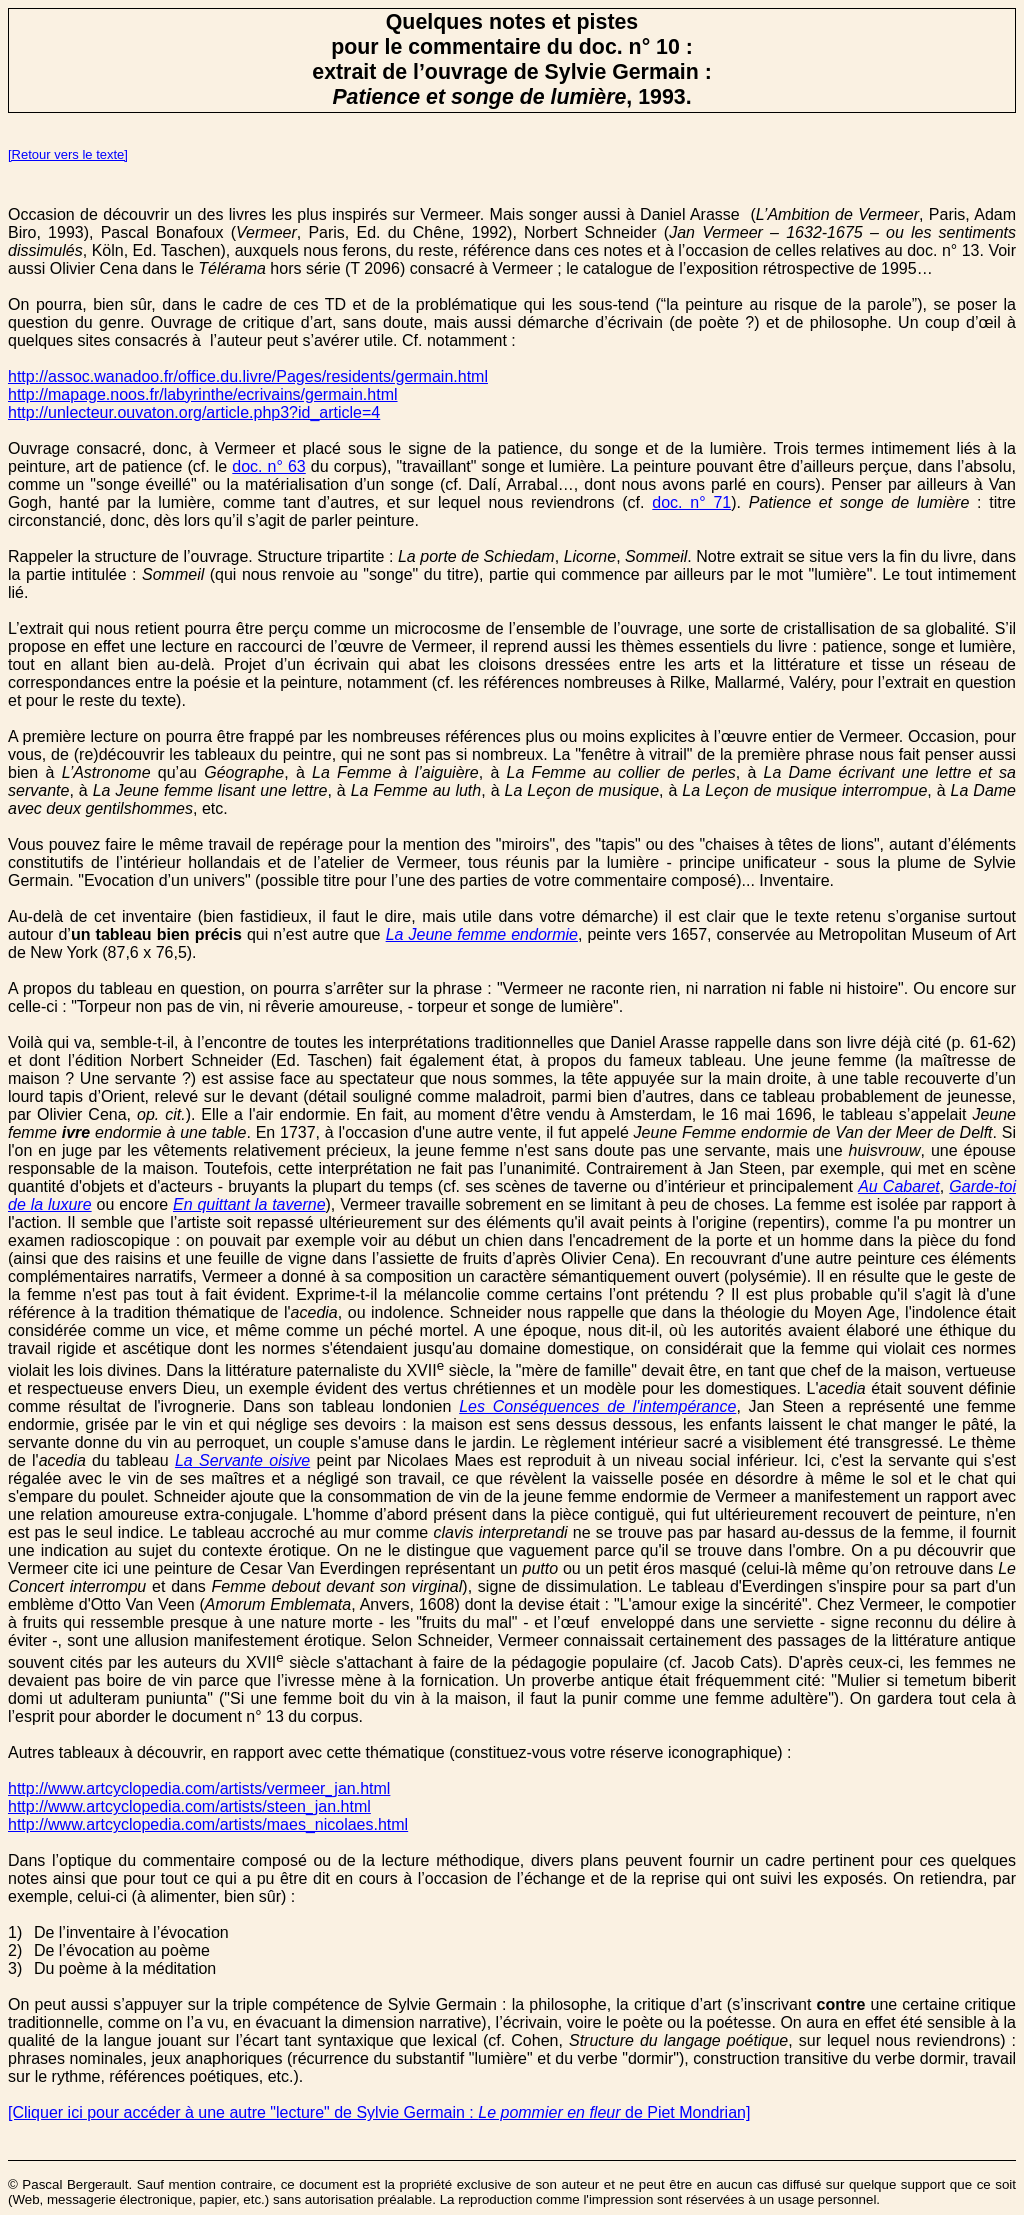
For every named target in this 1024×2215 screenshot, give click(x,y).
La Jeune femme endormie (482, 934)
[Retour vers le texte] (68, 154)
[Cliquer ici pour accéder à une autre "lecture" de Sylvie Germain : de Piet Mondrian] (379, 2112)
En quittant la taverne (249, 1204)
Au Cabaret (899, 1186)
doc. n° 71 (691, 502)
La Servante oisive (242, 1460)
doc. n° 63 (268, 466)
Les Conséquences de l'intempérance (597, 1406)
